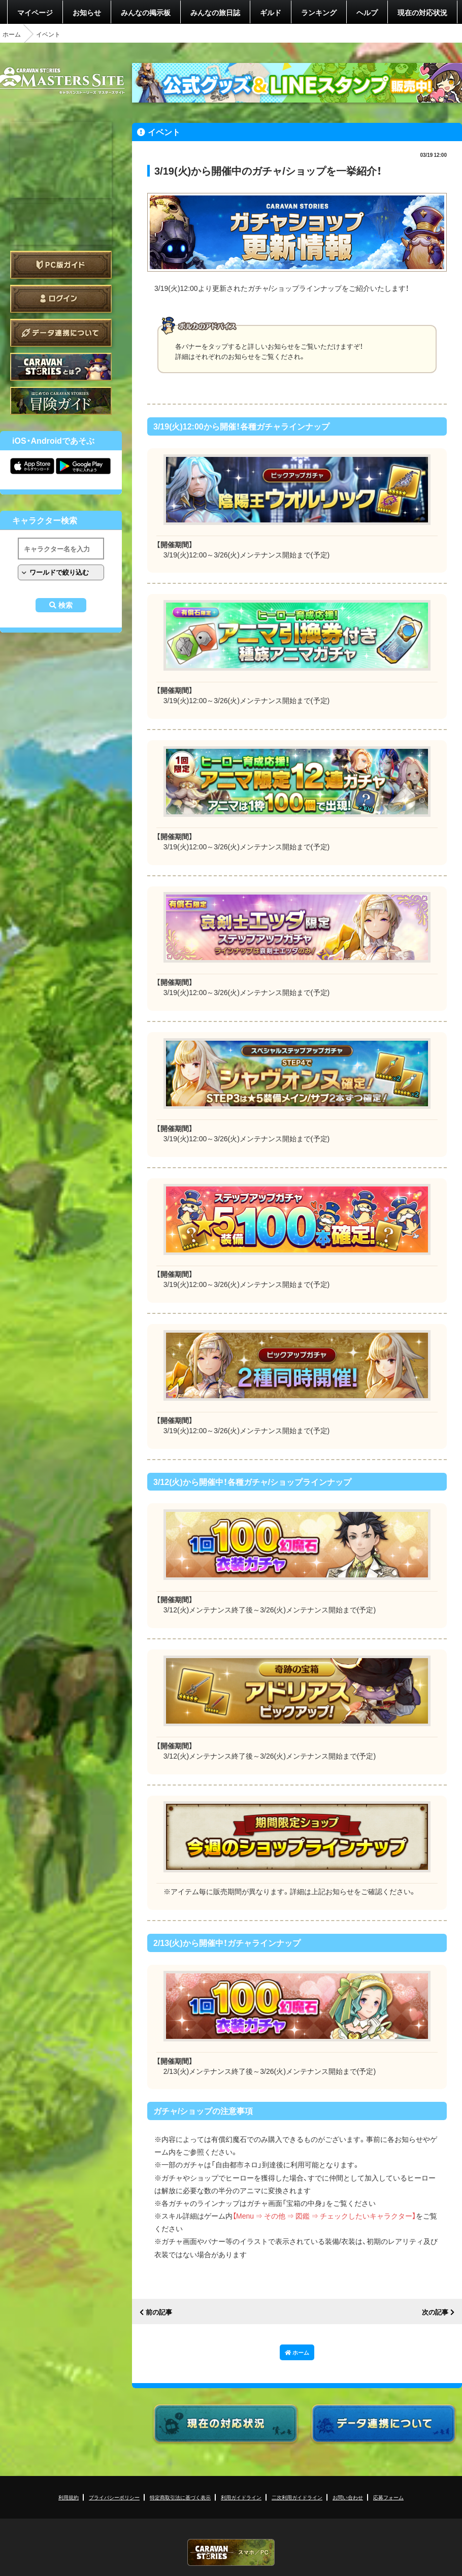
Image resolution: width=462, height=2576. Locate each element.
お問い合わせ (348, 2497)
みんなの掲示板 (146, 12)
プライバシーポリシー (114, 2497)
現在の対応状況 (422, 12)
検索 (65, 605)
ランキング (319, 12)
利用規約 (68, 2497)
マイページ (35, 12)
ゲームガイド (61, 401)
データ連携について (61, 333)
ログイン (61, 299)
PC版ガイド (61, 265)
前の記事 (159, 2312)
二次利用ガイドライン (297, 2497)
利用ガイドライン (241, 2497)
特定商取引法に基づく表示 (180, 2497)
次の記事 (435, 2312)
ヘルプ (367, 12)
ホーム (12, 34)
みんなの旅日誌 (215, 12)
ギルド (270, 12)
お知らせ (87, 12)
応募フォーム (388, 2497)
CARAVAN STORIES (231, 2552)
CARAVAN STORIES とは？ (61, 367)
